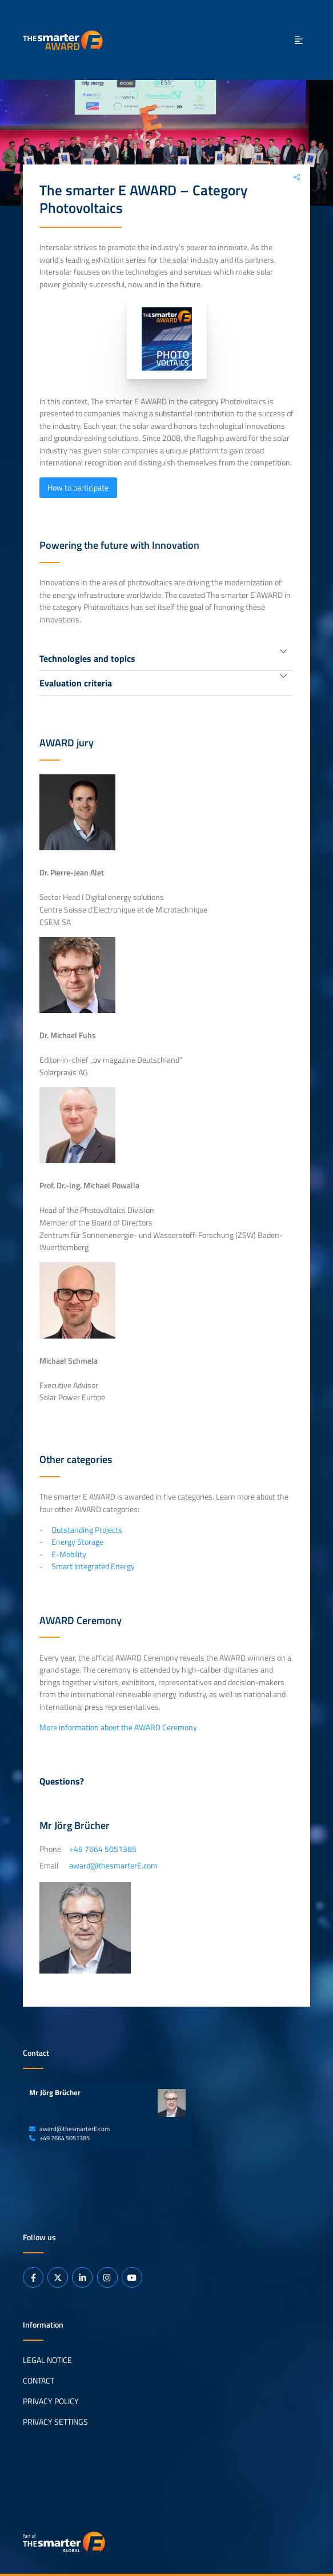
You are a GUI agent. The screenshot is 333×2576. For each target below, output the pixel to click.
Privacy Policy (51, 2401)
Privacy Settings (55, 2422)
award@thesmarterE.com (69, 2128)
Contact (38, 2380)
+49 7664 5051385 (59, 2138)
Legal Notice (47, 2360)
